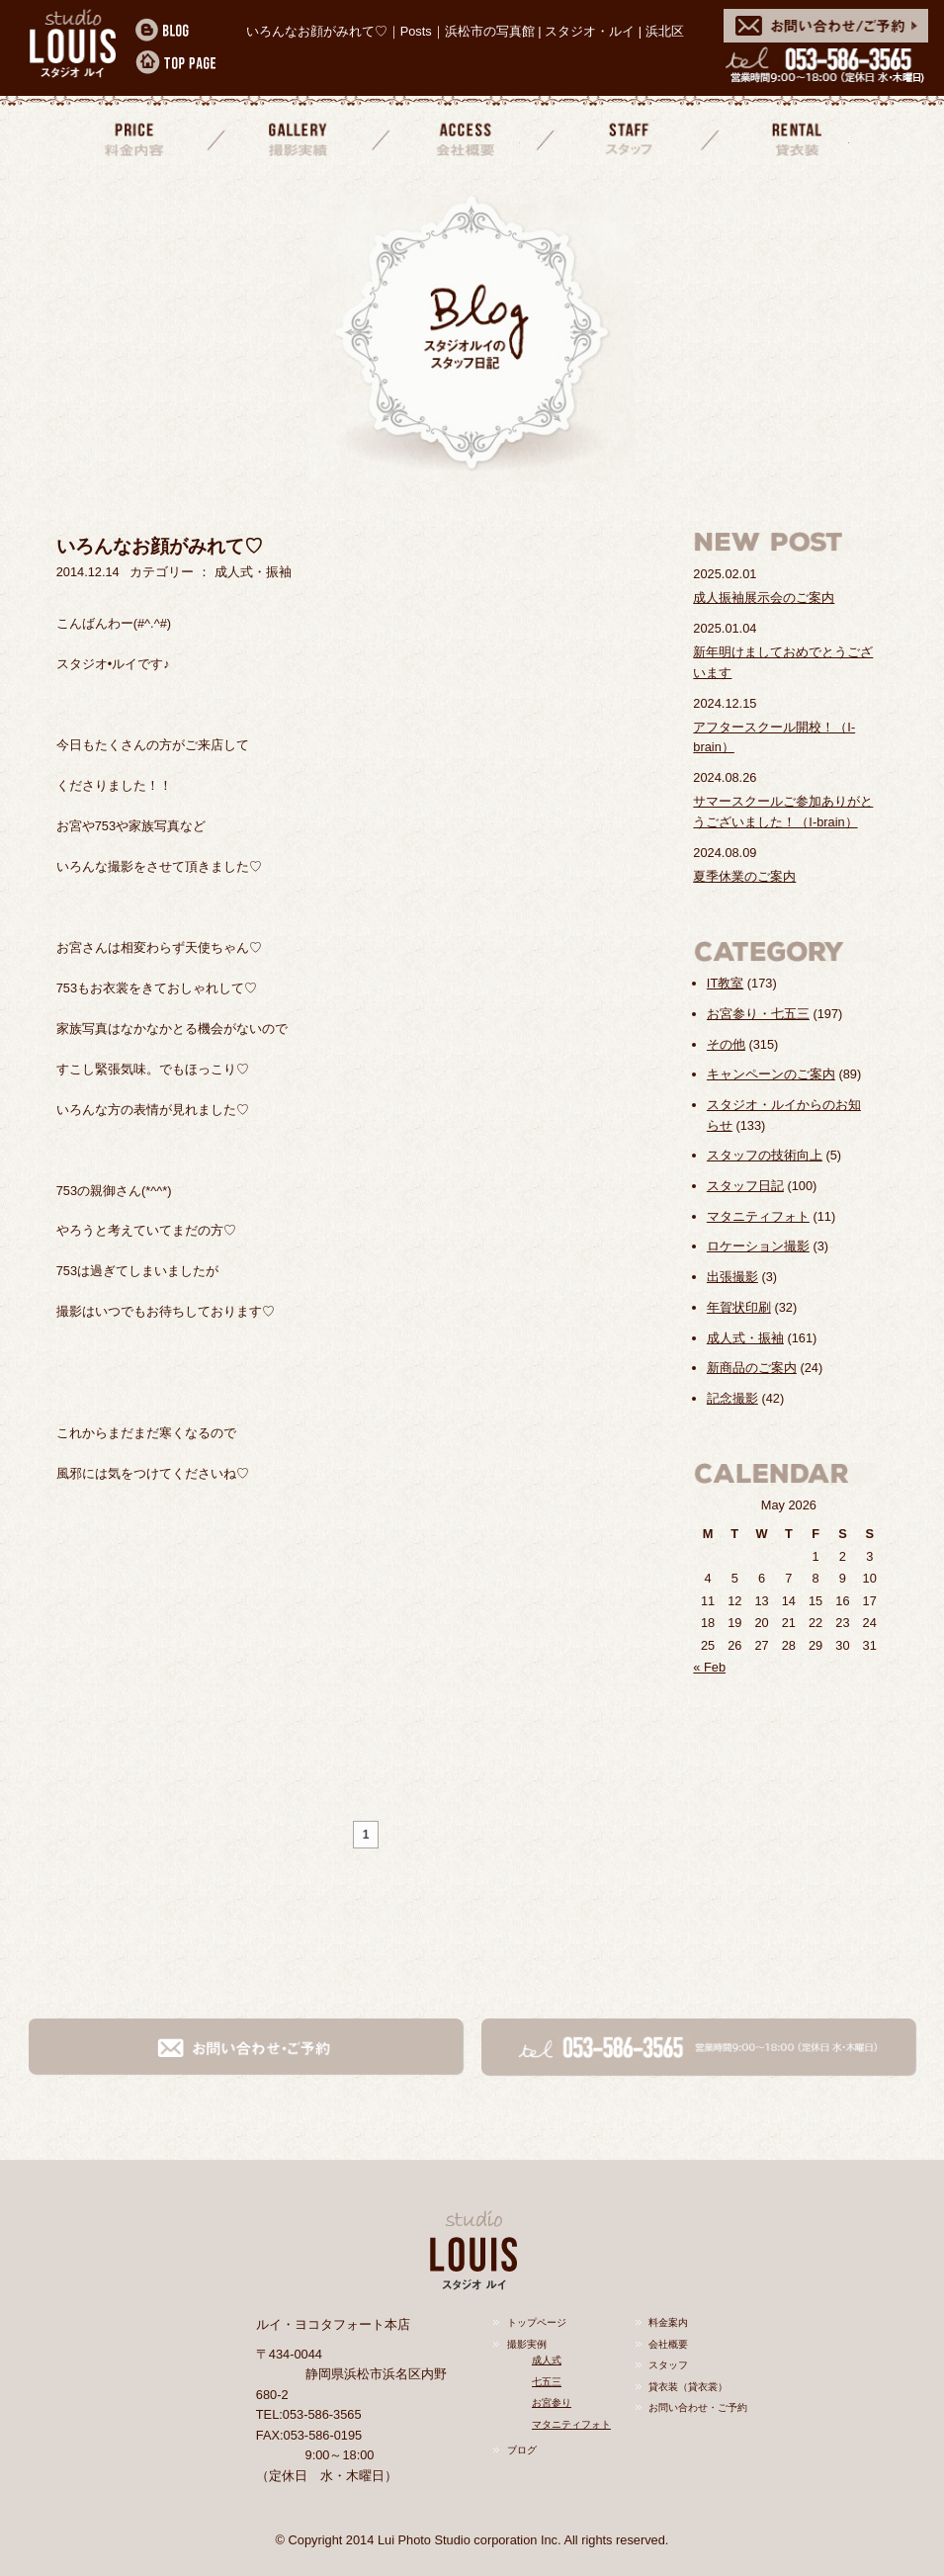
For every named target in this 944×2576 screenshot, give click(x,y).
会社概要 (463, 137)
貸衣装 (792, 137)
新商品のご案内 (752, 1367)
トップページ (536, 2322)
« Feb (709, 1667)
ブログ (522, 2450)
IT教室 (725, 983)
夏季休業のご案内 (744, 876)
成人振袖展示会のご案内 (763, 597)
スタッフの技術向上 (764, 1155)
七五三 (546, 2381)
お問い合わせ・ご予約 (697, 2407)
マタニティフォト (758, 1216)
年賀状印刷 (739, 1307)
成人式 (546, 2360)
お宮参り (551, 2402)
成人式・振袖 (745, 1338)
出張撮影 (732, 1276)
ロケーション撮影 (758, 1246)
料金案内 (134, 137)
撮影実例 (527, 2344)
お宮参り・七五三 (758, 1013)
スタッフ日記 (745, 1185)
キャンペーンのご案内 (771, 1074)
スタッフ (627, 137)
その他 (726, 1044)
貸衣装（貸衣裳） (688, 2386)
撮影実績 (298, 137)
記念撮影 (732, 1398)
